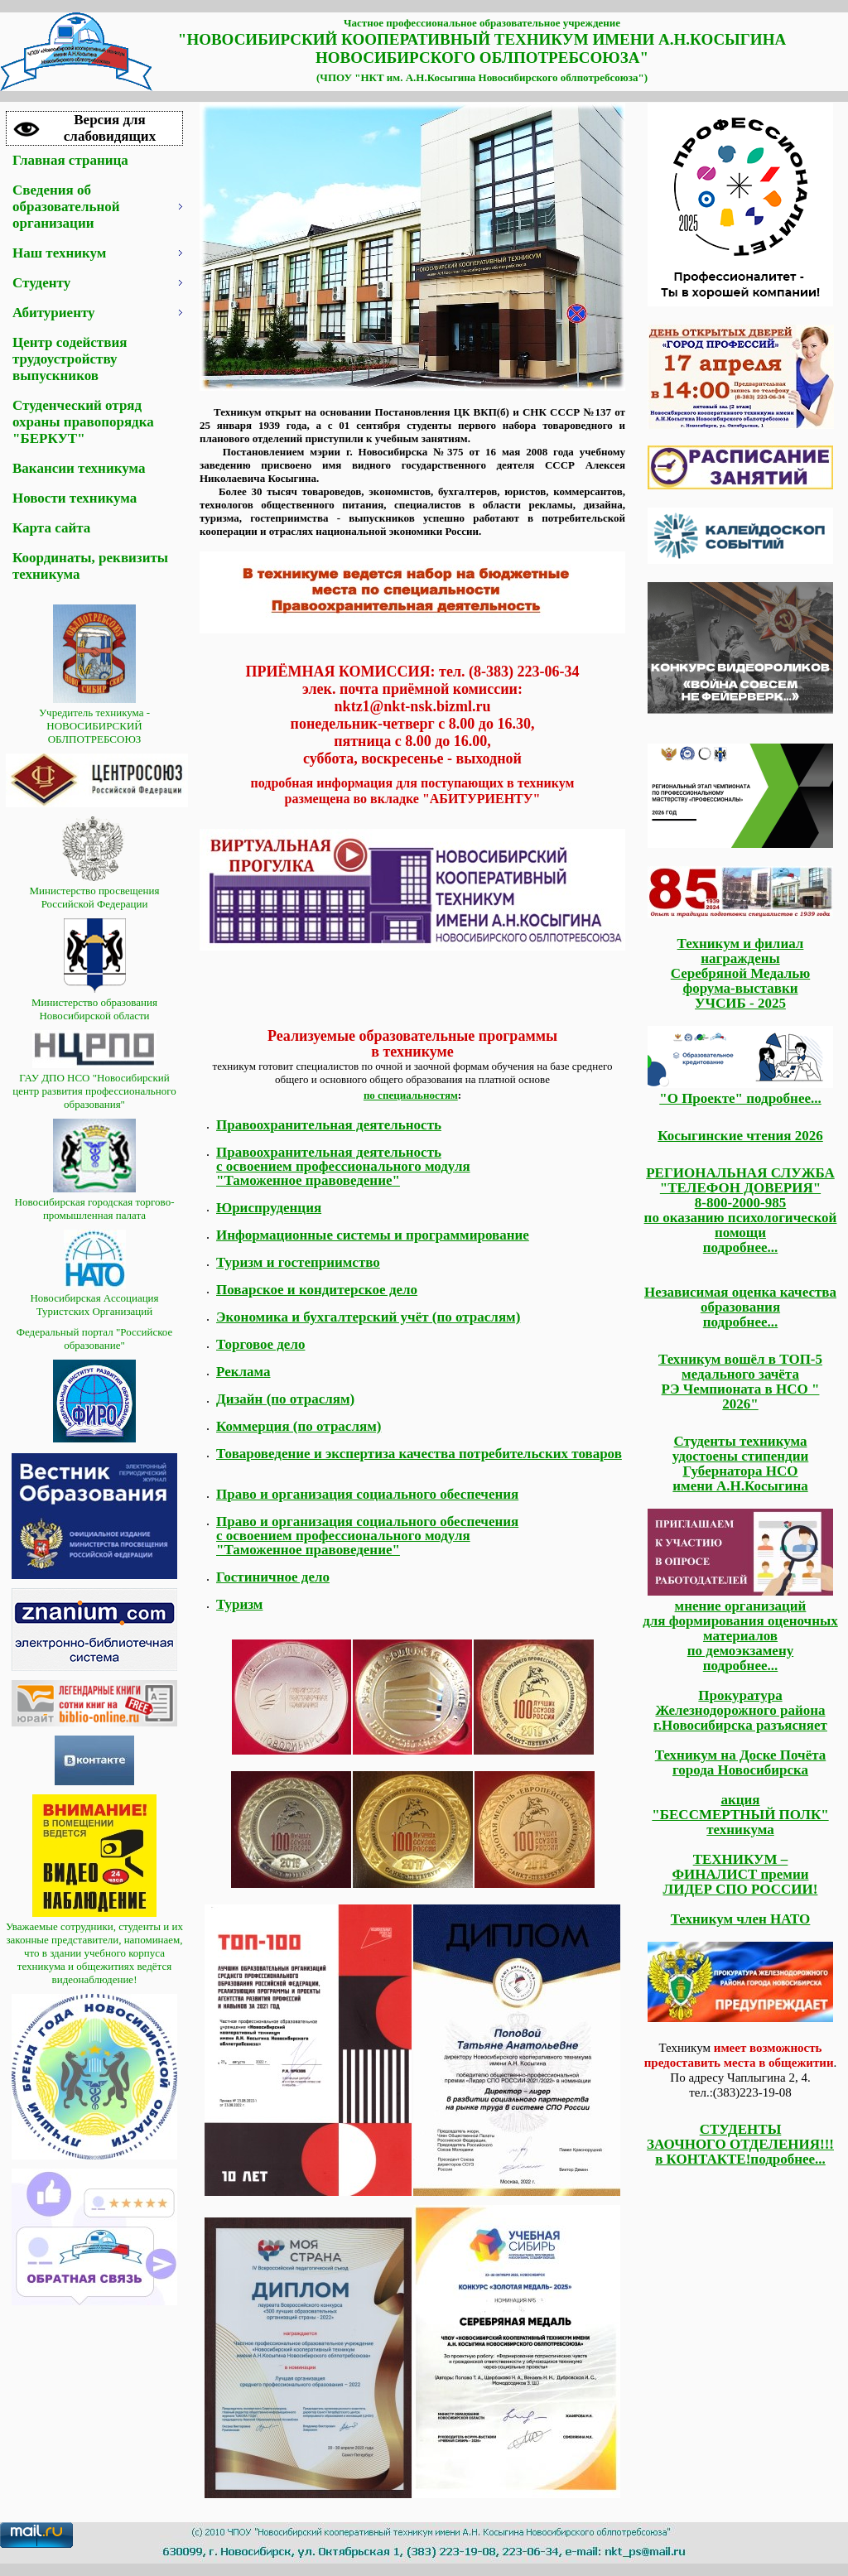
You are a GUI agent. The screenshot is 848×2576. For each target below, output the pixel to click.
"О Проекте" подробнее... (740, 1091)
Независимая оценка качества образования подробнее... (740, 1307)
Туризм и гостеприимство (298, 1262)
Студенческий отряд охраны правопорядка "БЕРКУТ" (83, 421)
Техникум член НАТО (741, 1919)
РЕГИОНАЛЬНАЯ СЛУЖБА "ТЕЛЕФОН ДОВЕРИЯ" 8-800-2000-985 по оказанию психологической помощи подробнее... (740, 1210)
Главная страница (70, 160)
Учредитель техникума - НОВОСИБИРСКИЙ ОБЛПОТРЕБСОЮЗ (94, 719)
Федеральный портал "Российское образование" (95, 1338)
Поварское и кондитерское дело (316, 1290)
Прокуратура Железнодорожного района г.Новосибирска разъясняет (740, 1710)
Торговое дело (260, 1344)
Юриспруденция (268, 1208)
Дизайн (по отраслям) (285, 1399)
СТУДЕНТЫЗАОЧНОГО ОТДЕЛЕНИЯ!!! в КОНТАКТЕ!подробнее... (740, 2144)
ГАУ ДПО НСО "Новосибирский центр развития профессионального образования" (94, 1084)
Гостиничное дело (273, 1577)
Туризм (239, 1604)
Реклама (243, 1371)
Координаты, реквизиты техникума (90, 566)
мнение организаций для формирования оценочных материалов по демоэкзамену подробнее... (740, 1635)
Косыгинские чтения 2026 (740, 1136)
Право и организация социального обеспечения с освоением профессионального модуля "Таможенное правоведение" (367, 1536)
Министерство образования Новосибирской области (94, 1002)
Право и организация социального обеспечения (367, 1494)
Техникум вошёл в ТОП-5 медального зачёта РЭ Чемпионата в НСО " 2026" (740, 1381)
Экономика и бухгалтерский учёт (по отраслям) (368, 1317)
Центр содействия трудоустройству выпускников (69, 359)
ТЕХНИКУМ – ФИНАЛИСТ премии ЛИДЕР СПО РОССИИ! (740, 1874)
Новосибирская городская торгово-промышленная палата (95, 1201)
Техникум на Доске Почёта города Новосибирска (740, 1762)
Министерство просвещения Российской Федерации (95, 890)
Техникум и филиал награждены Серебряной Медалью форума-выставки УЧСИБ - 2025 (740, 973)
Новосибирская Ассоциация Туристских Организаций (94, 1297)
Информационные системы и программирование (372, 1235)
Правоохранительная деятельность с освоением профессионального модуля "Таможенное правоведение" (343, 1166)
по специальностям (411, 1095)
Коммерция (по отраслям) (298, 1426)
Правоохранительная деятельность (328, 1125)
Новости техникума (74, 498)
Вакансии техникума (79, 468)
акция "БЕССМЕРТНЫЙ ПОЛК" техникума (740, 1814)
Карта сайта (51, 528)
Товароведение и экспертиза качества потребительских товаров (419, 1453)
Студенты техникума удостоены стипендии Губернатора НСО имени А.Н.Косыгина (740, 1463)
